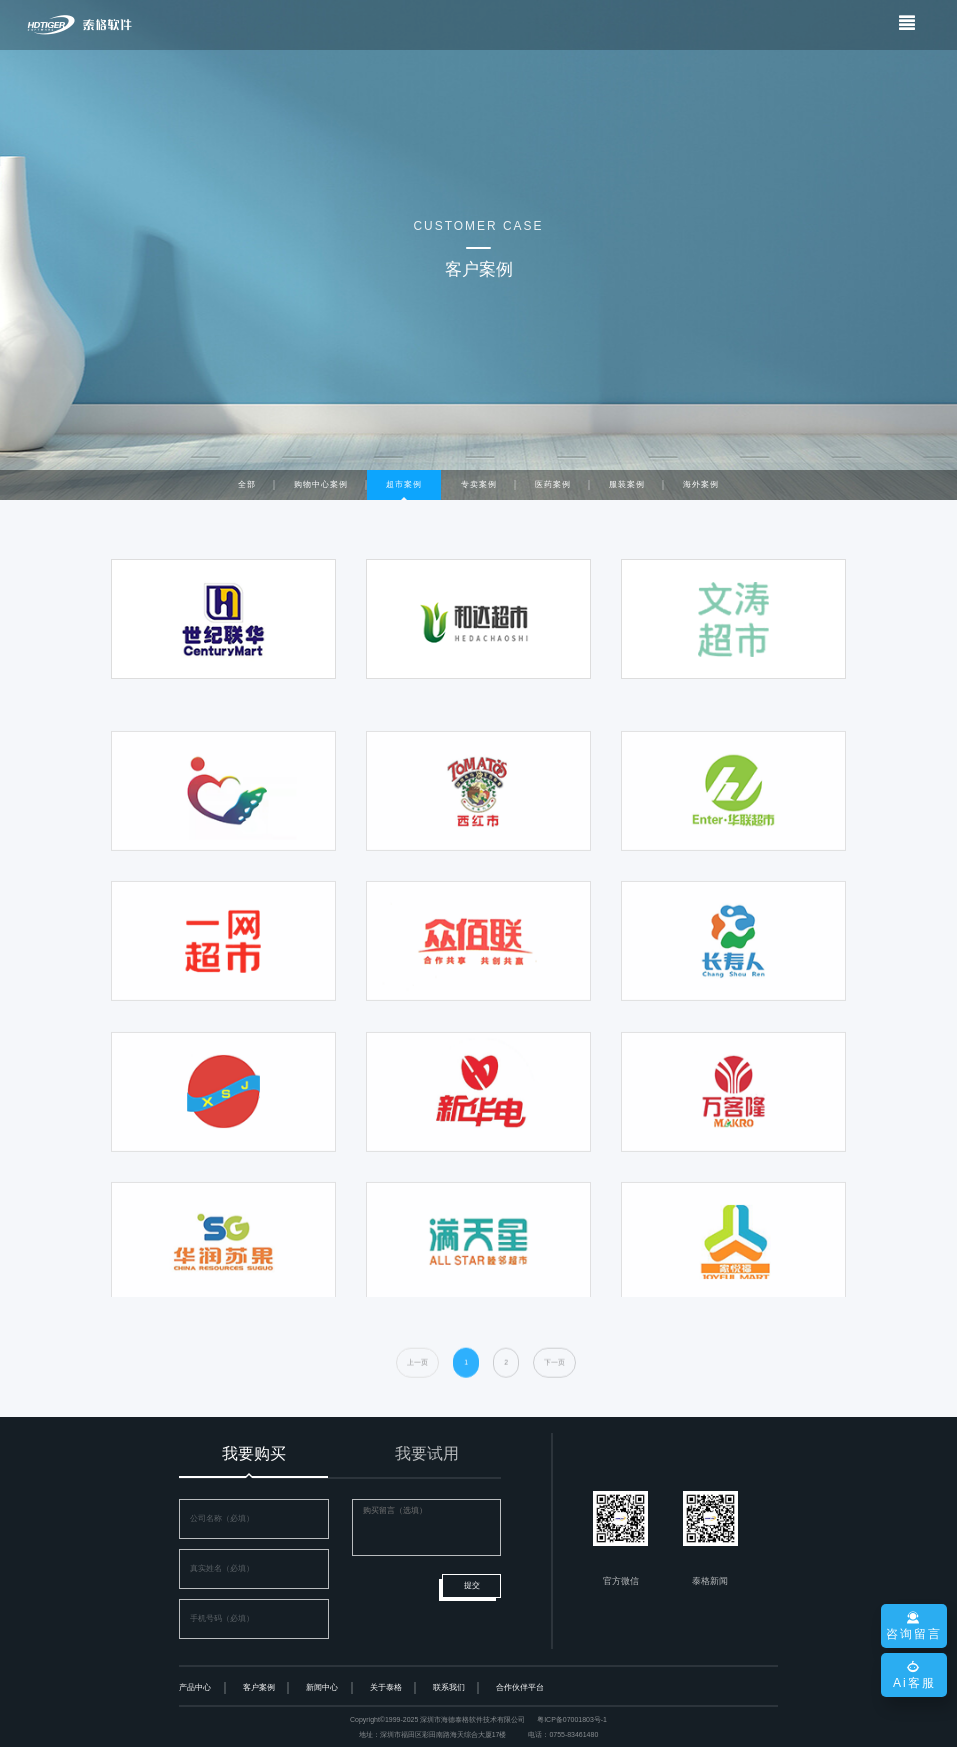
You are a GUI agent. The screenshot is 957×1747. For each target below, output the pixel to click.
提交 (472, 1585)
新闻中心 (322, 1687)
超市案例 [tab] (404, 484)
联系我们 (449, 1687)
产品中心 (195, 1687)
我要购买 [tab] (254, 1453)
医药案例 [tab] (553, 484)
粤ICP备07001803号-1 (572, 1719)
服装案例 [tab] (627, 484)
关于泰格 (386, 1687)
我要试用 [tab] (427, 1453)
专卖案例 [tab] (479, 484)
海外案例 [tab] (701, 484)
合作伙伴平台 (520, 1687)
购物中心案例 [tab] (321, 484)
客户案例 (259, 1687)
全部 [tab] (247, 484)
